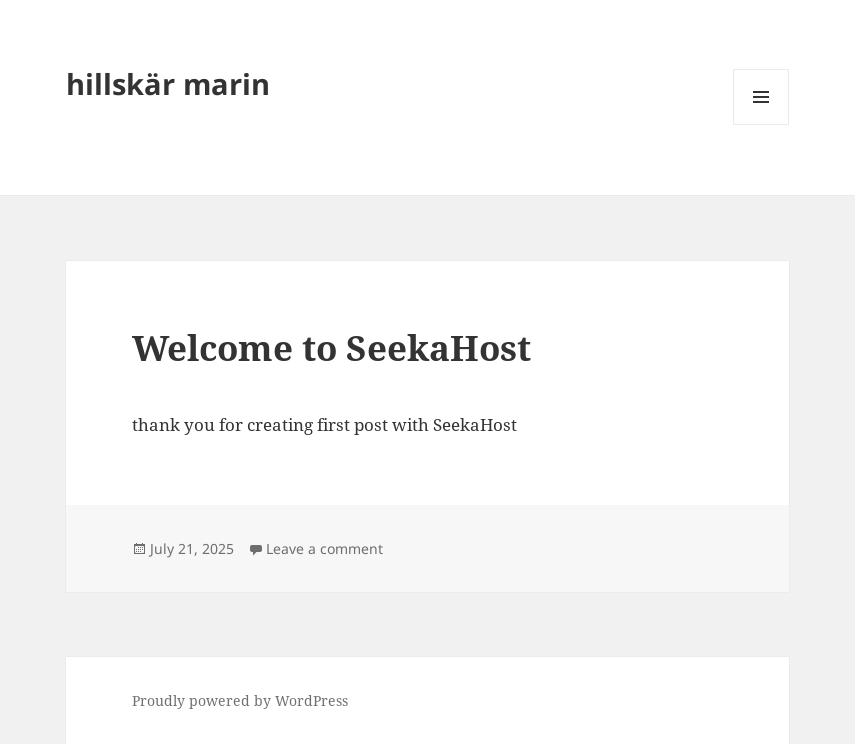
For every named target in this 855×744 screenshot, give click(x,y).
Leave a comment (324, 548)
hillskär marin (168, 83)
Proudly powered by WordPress (240, 700)
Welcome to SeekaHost (331, 347)
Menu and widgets (761, 124)
